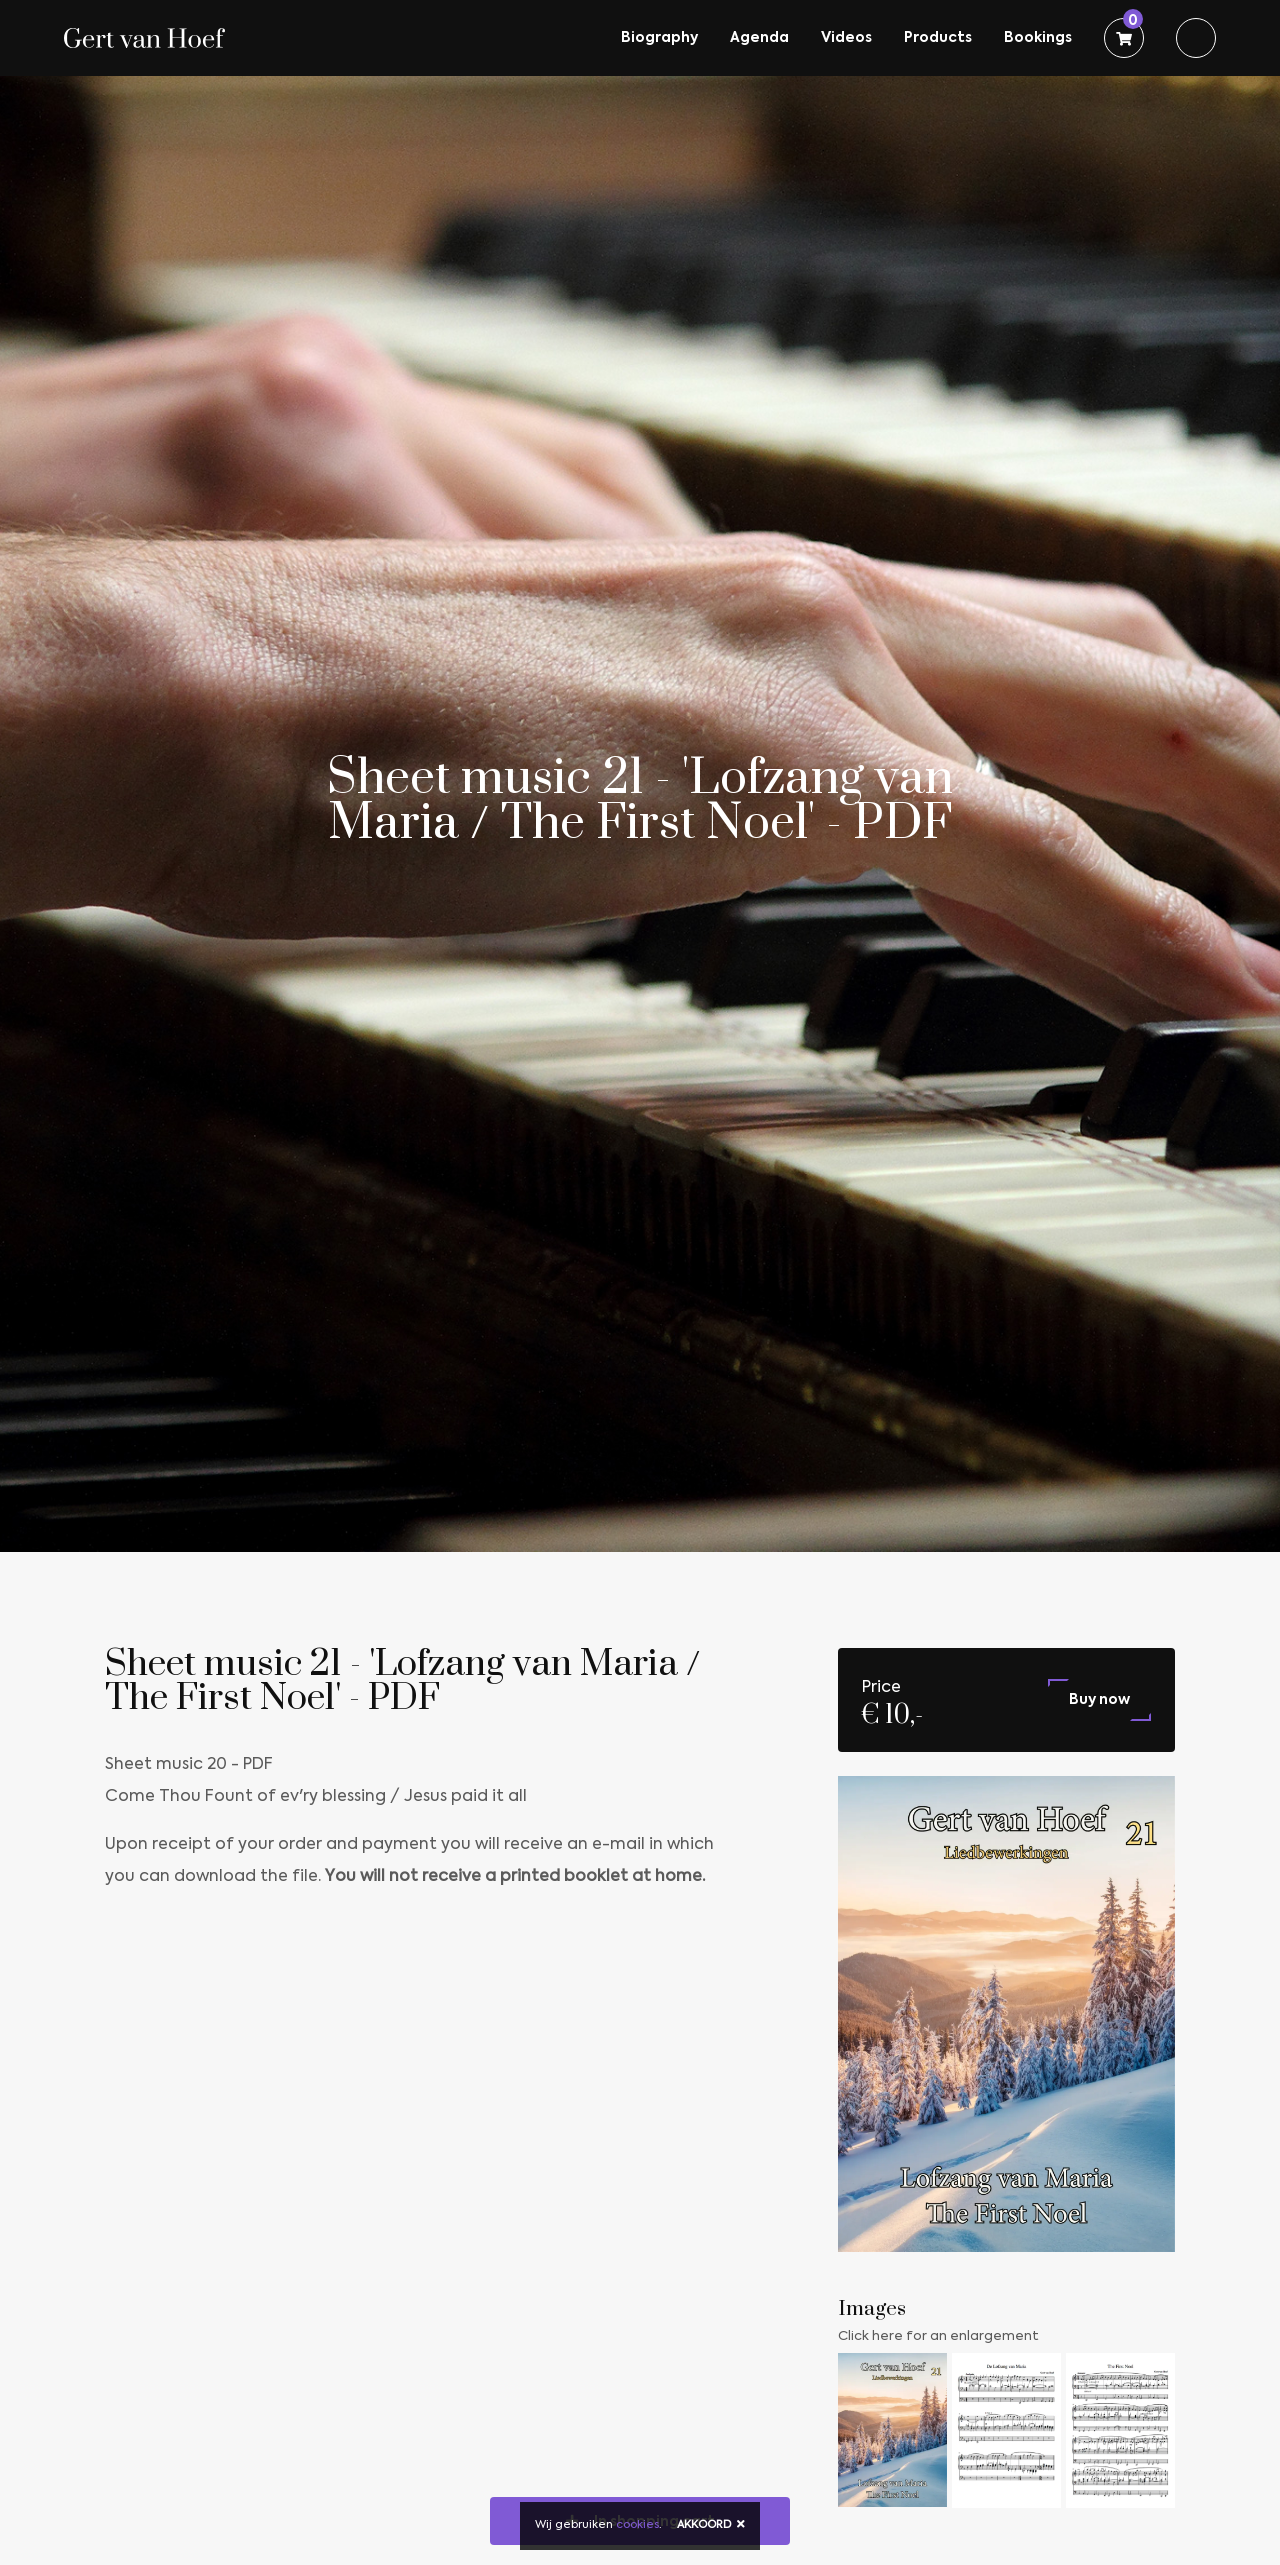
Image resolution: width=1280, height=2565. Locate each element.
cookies (637, 2525)
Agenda (759, 38)
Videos (846, 38)
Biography (659, 38)
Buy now (1099, 1700)
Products (938, 38)
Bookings (1038, 38)
